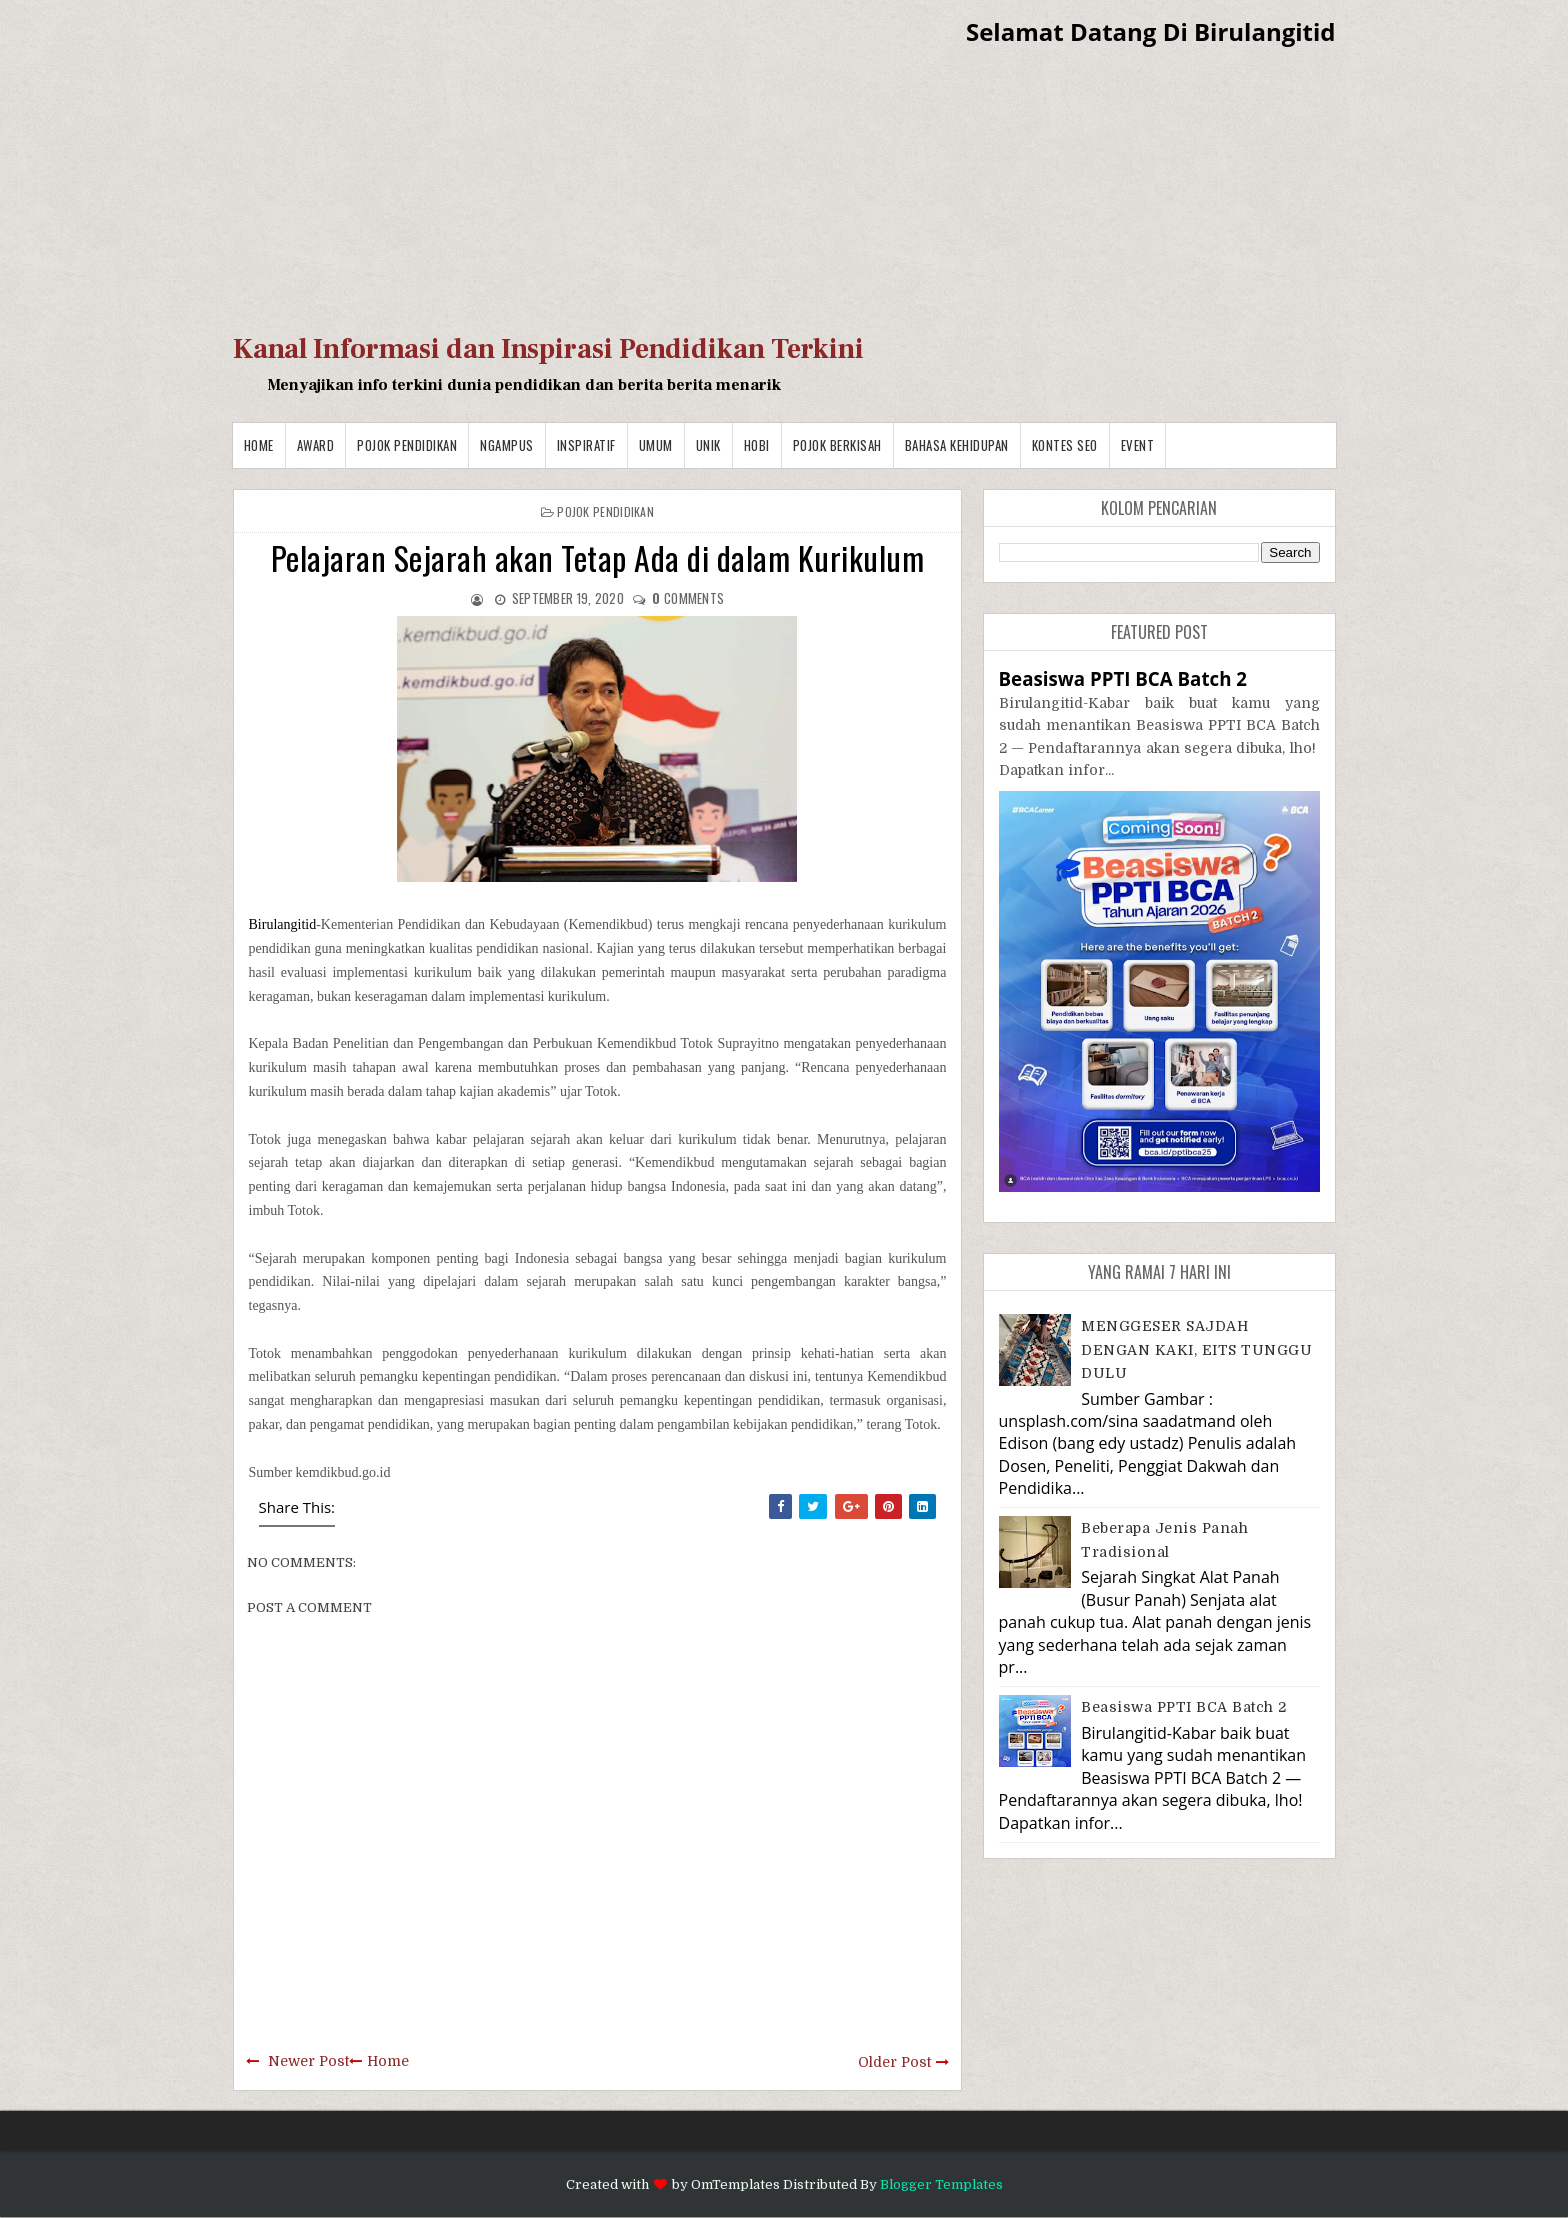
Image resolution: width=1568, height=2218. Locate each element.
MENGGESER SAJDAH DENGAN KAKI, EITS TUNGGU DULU (1196, 1349)
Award (316, 445)
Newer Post (308, 2061)
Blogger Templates (941, 2184)
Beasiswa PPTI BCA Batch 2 (1123, 678)
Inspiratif (586, 445)
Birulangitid (283, 924)
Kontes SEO (1065, 445)
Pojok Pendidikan (407, 445)
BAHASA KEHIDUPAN (957, 445)
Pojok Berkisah (837, 445)
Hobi (757, 445)
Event (1138, 445)
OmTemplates (735, 2184)
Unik (708, 445)
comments (688, 598)
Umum (656, 445)
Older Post (894, 2062)
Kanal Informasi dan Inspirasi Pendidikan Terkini (548, 349)
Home (259, 445)
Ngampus (507, 445)
